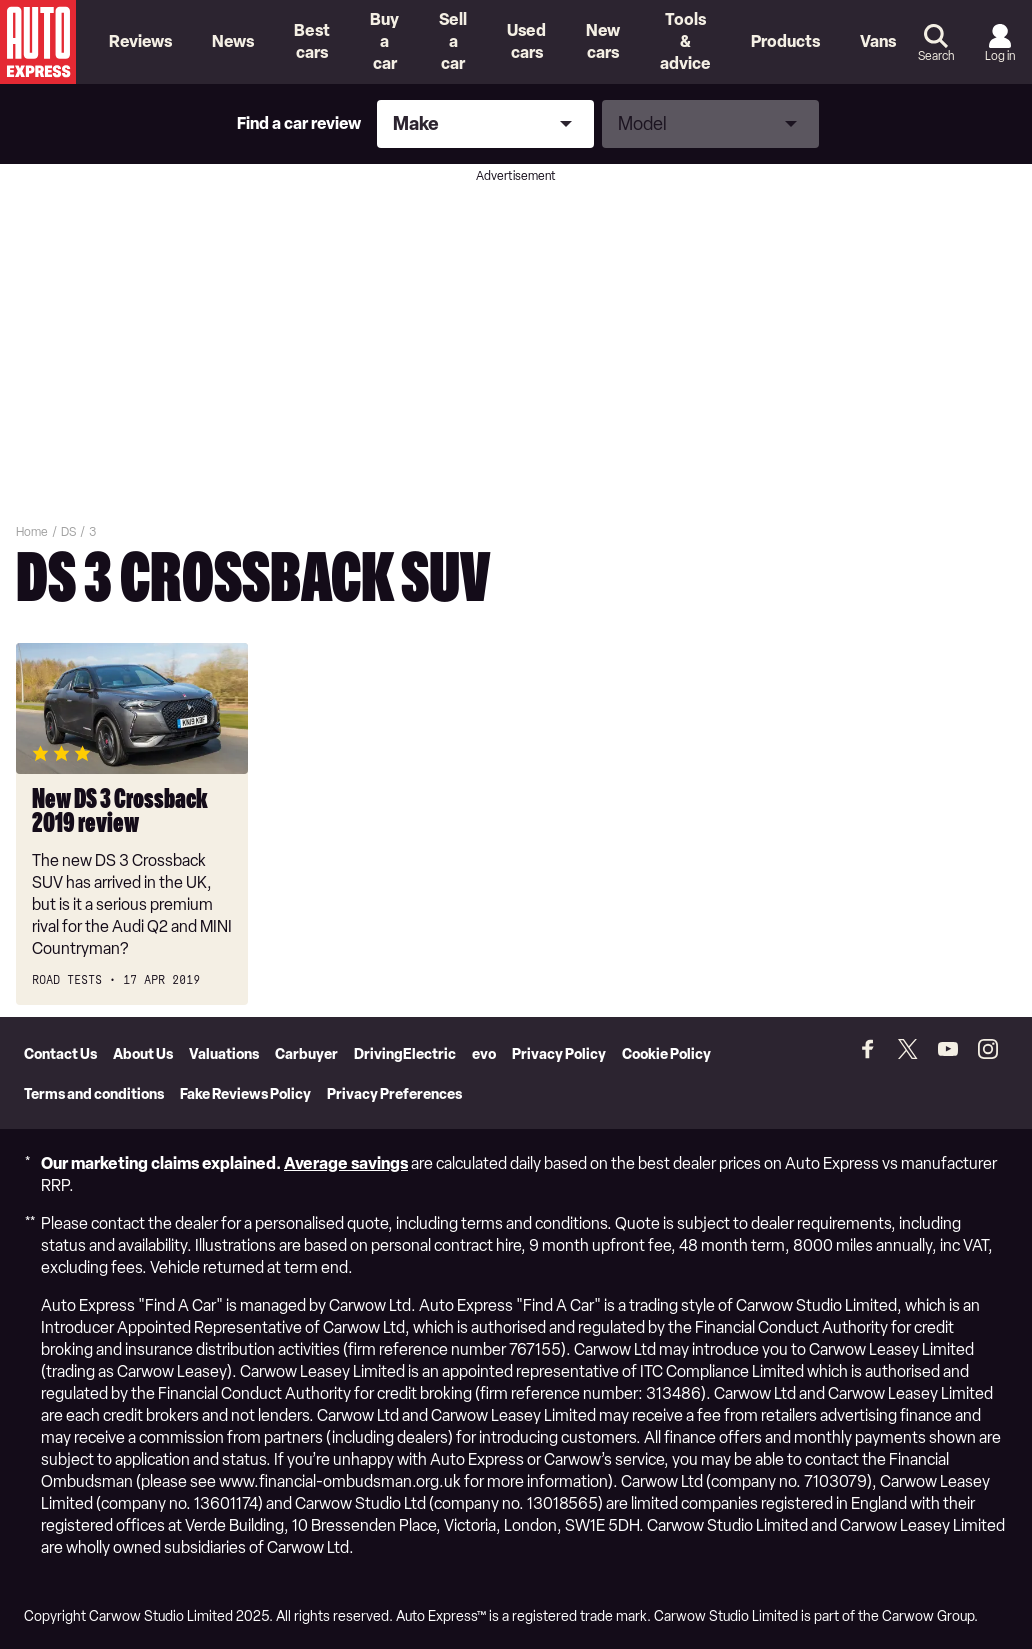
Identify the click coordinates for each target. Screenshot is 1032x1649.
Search (936, 56)
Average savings (346, 1163)
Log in (1000, 56)
